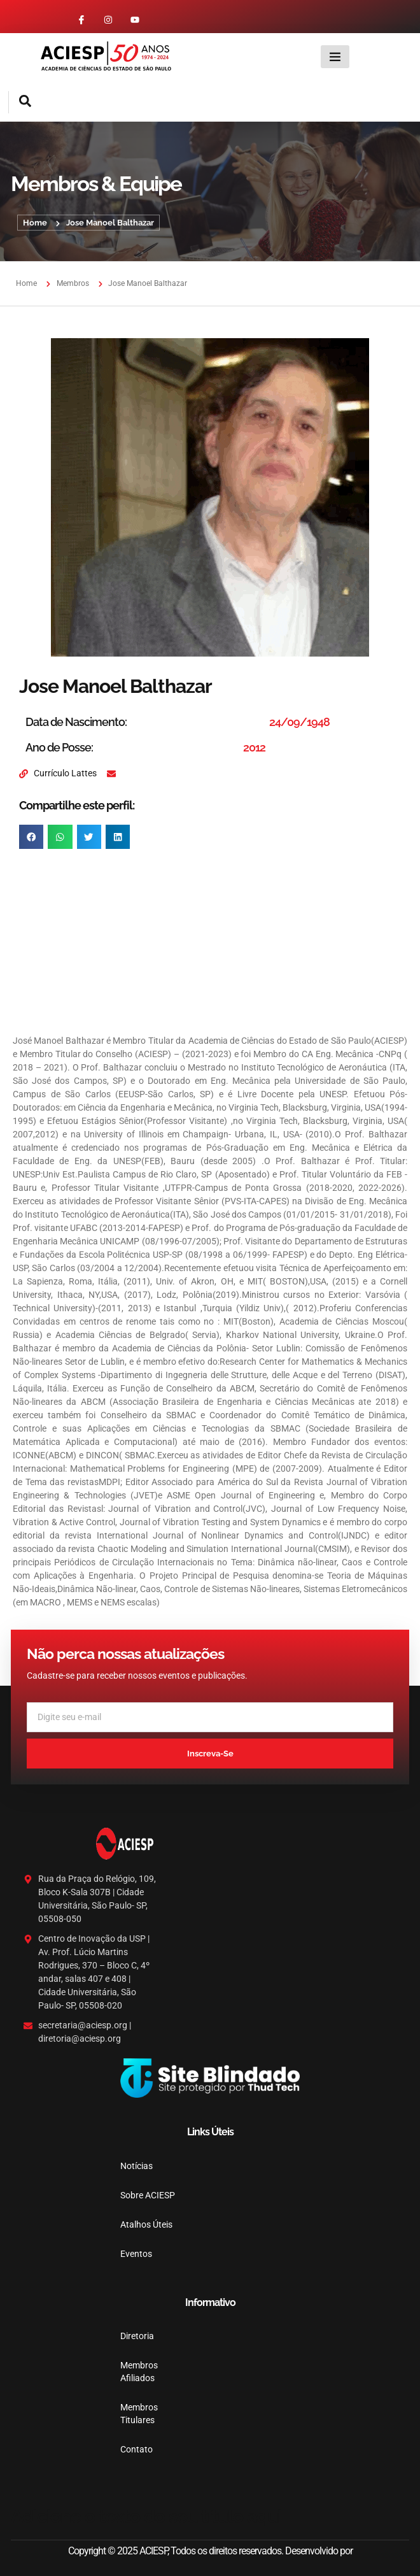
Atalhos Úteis (146, 2224)
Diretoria (137, 2336)
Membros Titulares (138, 2413)
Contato (136, 2449)
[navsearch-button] (20, 102)
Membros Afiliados (138, 2371)
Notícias (136, 2166)
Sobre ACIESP (147, 2195)
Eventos (136, 2254)
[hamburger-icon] (335, 56)
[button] (31, 837)
